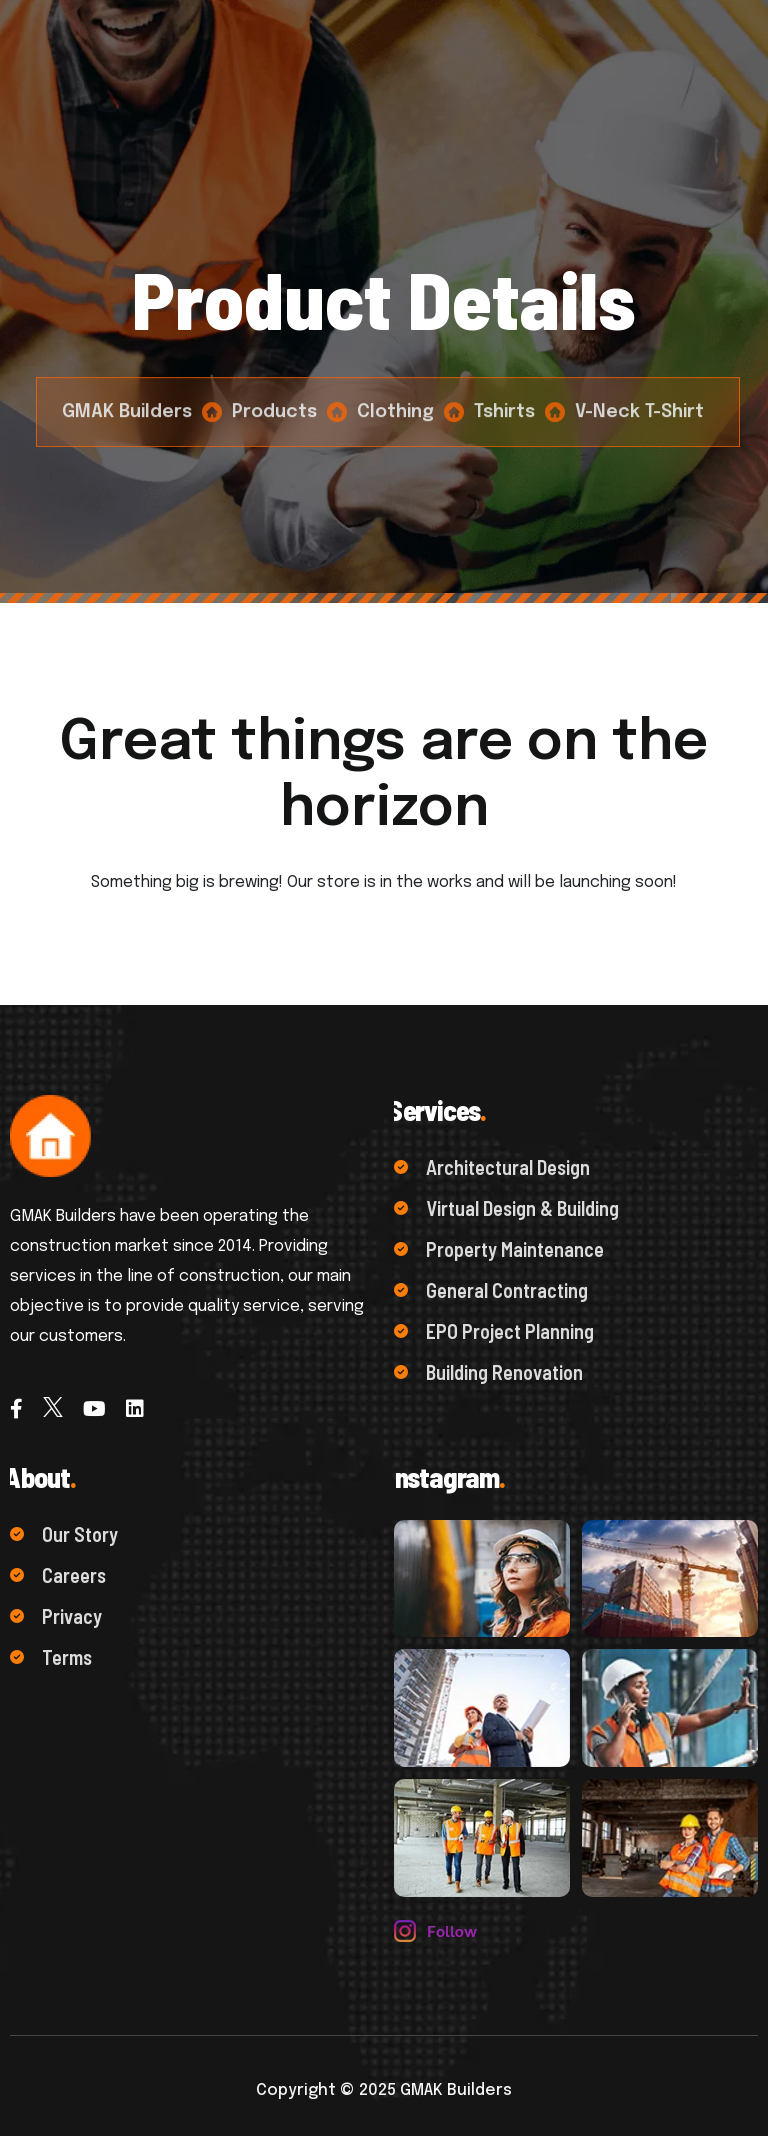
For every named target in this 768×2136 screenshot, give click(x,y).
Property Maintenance (499, 1249)
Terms (51, 1657)
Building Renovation (488, 1372)
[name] (482, 1578)
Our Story (64, 1534)
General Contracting (491, 1290)
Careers (58, 1575)
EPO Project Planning (494, 1331)
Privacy (56, 1616)
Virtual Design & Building (506, 1208)
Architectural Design (492, 1167)
